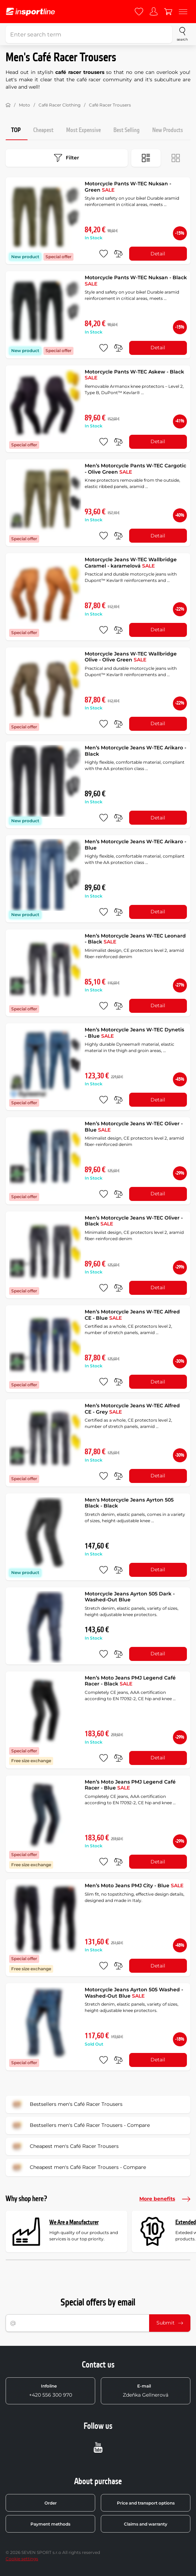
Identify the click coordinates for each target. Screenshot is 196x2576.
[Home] (8, 105)
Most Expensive (83, 130)
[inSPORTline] (30, 12)
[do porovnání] (118, 254)
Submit (169, 2323)
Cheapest (43, 130)
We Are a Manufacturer (74, 2222)
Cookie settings (22, 2558)
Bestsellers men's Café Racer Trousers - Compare (80, 2125)
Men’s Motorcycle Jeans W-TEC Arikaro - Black (135, 750)
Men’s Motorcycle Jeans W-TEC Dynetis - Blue (134, 1032)
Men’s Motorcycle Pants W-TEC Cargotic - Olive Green (135, 468)
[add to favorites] (103, 254)
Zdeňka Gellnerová (145, 2390)
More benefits (164, 2199)
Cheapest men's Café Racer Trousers (64, 2146)
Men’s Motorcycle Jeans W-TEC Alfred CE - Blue (132, 1314)
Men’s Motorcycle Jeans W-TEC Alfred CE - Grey (132, 1408)
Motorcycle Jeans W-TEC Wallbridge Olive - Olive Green (131, 657)
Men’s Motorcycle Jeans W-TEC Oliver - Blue (134, 1126)
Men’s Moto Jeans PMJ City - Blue (134, 1885)
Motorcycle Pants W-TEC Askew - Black (134, 375)
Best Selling (126, 130)
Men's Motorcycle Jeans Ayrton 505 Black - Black (129, 1503)
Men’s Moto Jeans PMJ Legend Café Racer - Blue (130, 1785)
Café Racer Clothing (59, 105)
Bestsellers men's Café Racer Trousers (66, 2104)
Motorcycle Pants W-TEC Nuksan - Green (128, 186)
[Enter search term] (89, 34)
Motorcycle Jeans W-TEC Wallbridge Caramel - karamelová (131, 562)
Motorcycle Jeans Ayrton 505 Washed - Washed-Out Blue (134, 1992)
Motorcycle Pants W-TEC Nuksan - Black (136, 280)
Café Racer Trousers (110, 105)
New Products (167, 130)
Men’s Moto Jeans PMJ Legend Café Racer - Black (130, 1681)
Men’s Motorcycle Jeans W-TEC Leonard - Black (135, 939)
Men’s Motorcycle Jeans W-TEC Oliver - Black (134, 1221)
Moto (24, 105)
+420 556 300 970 (50, 2390)
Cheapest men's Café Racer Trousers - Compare (78, 2168)
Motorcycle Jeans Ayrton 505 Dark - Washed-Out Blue (130, 1597)
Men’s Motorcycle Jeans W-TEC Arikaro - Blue (135, 844)
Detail (157, 253)
